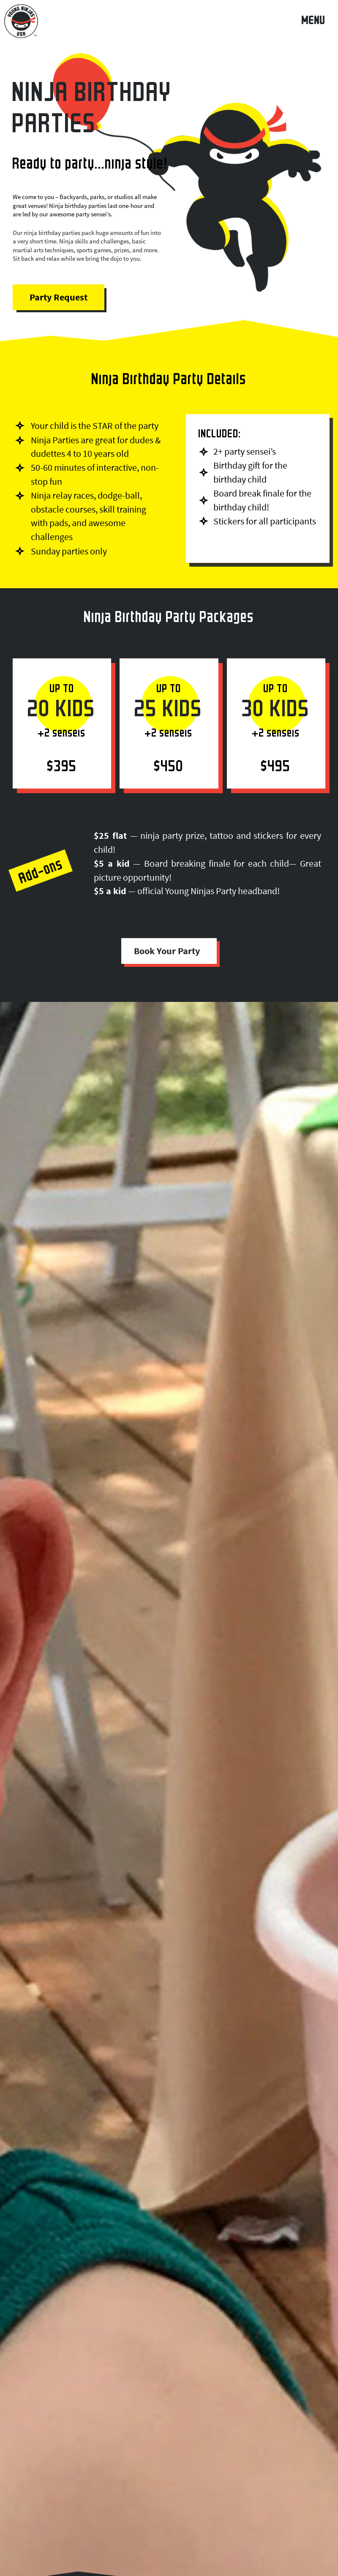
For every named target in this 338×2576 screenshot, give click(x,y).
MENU (313, 21)
